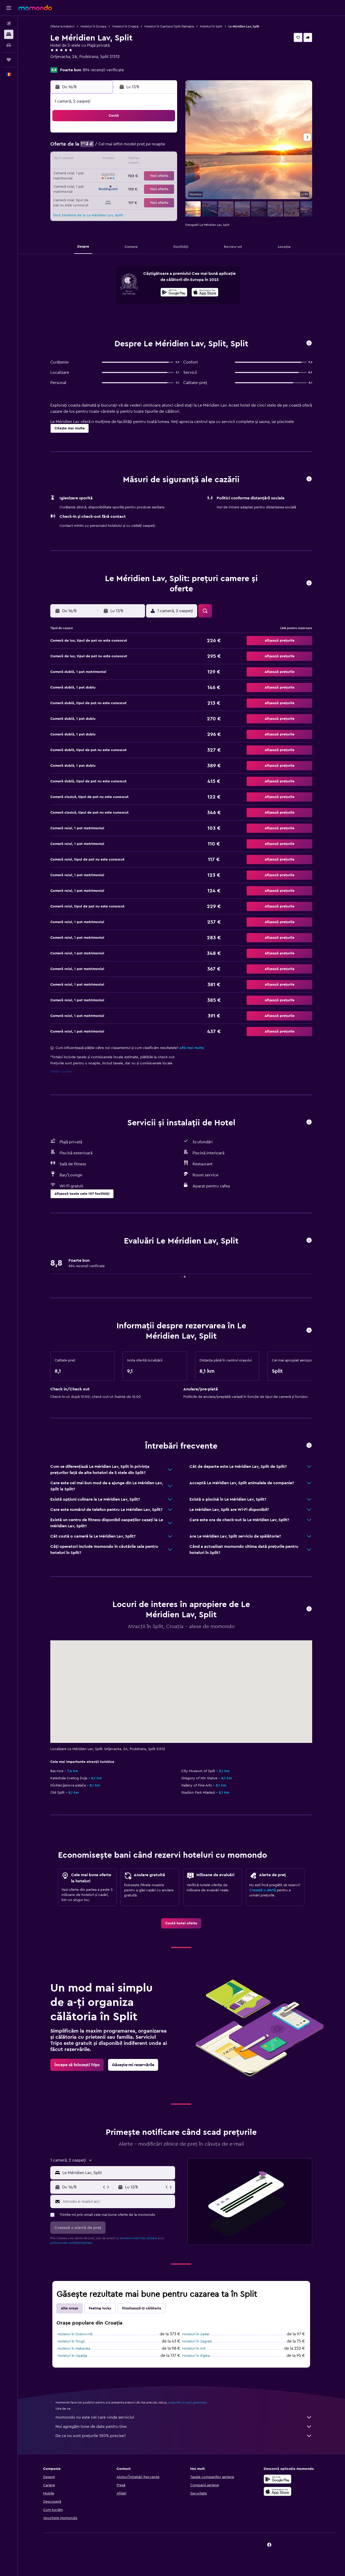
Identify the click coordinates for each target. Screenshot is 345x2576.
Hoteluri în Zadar (196, 2334)
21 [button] (139, 172)
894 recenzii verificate (103, 70)
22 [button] (151, 172)
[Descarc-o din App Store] (205, 293)
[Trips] (8, 60)
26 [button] (114, 184)
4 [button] (102, 147)
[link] (181, 1923)
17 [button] (90, 172)
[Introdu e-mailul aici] (118, 2201)
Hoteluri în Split (211, 26)
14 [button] (139, 159)
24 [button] (90, 184)
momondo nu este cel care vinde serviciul (184, 2417)
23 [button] (164, 172)
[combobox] (117, 2172)
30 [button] (164, 184)
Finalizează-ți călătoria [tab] (141, 2308)
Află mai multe (192, 1048)
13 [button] (127, 159)
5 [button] (115, 147)
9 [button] (164, 147)
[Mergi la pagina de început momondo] (35, 7)
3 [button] (90, 147)
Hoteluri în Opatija (72, 2356)
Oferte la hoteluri (63, 26)
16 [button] (164, 159)
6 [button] (127, 147)
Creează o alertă (263, 1890)
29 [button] (151, 184)
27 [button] (127, 184)
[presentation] (205, 292)
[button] (8, 8)
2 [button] (164, 135)
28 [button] (139, 184)
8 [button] (152, 147)
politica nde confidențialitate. (72, 2242)
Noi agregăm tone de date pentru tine (184, 2426)
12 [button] (115, 159)
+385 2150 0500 (66, 63)
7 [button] (139, 147)
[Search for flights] (8, 23)
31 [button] (90, 196)
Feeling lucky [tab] (100, 2308)
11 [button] (102, 159)
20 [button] (127, 172)
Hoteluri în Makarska (74, 2348)
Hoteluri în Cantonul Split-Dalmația (169, 26)
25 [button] (102, 184)
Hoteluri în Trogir (71, 2341)
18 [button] (102, 172)
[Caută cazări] (8, 34)
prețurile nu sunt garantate (187, 2402)
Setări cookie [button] (61, 1071)
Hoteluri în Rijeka (196, 2356)
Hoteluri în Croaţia (126, 26)
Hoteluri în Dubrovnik (75, 2334)
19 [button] (115, 172)
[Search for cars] (8, 45)
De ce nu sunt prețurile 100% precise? (184, 2436)
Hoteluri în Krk (194, 2348)
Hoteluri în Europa (94, 26)
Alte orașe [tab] (69, 2308)
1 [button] (151, 135)
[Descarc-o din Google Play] (174, 293)
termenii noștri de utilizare (138, 2238)
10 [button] (90, 159)
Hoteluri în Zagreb (197, 2341)
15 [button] (152, 159)
